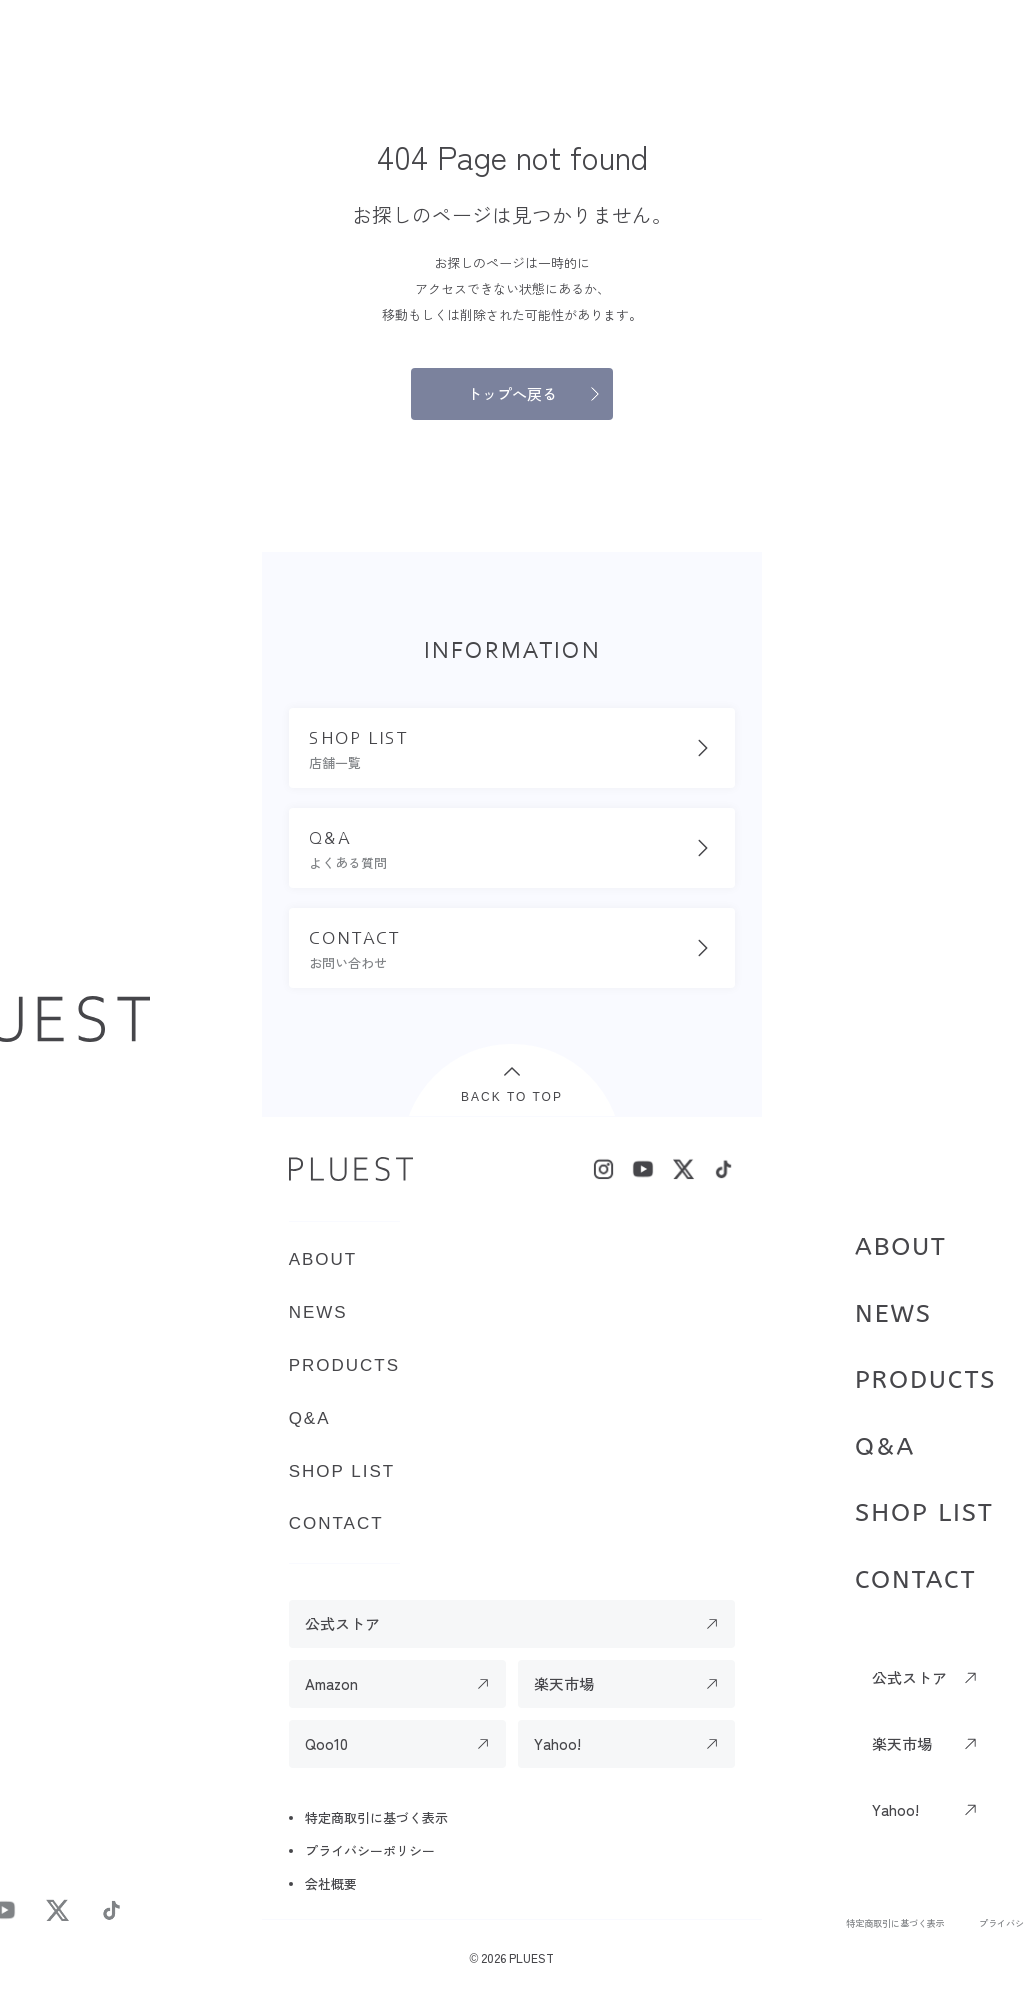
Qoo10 (326, 1743)
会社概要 (331, 1883)
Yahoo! (895, 1809)
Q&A (885, 1447)
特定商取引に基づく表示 (895, 1923)
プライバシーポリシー (370, 1850)
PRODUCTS (925, 1380)
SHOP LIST (924, 1513)
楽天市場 (902, 1743)
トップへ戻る (512, 393)
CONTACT (915, 1580)
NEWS (893, 1314)
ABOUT (901, 1247)
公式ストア (909, 1677)
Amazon (331, 1683)
